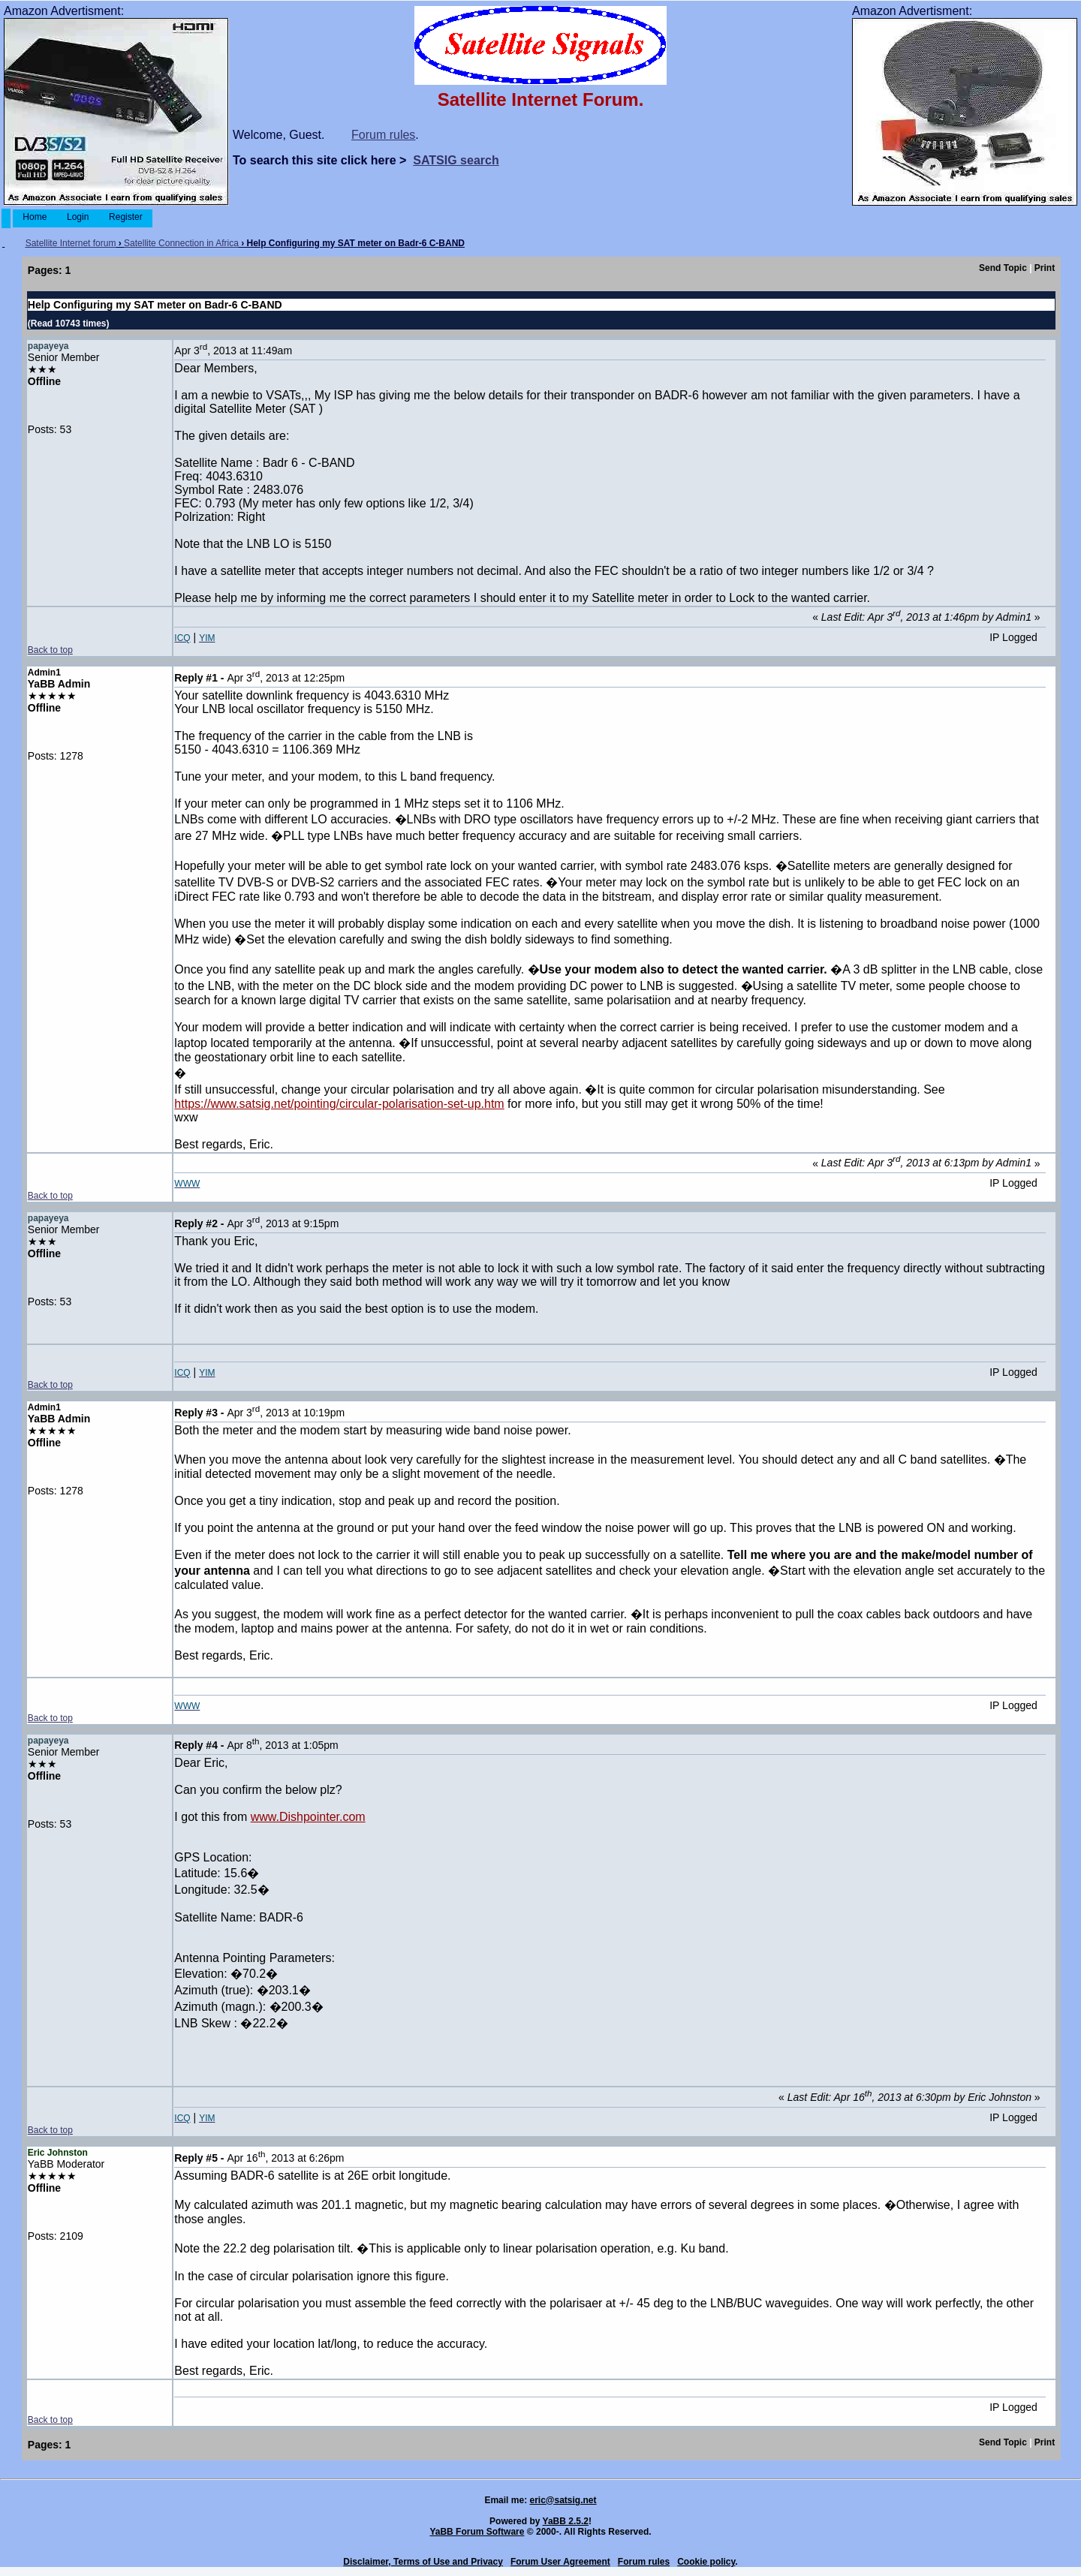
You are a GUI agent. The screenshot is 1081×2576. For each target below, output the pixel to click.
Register (125, 217)
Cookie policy (706, 2561)
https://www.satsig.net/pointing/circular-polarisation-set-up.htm (339, 1103)
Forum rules (383, 134)
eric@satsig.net (562, 2500)
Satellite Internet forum (71, 243)
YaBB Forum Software (476, 2531)
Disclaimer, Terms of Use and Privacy (423, 2561)
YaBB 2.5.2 (566, 2521)
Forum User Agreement (560, 2561)
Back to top (50, 650)
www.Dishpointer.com (308, 1816)
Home (35, 217)
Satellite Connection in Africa (181, 243)
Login (78, 217)
